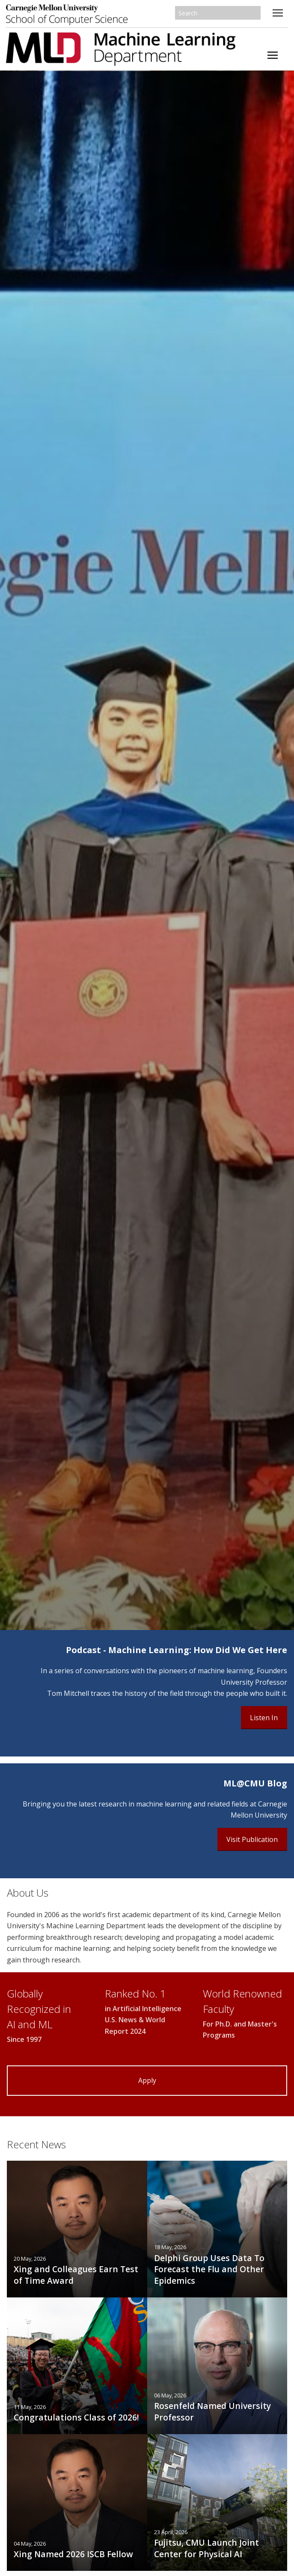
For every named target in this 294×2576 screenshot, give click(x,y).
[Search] (218, 13)
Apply (147, 2080)
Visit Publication (252, 1839)
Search (255, 13)
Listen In (264, 1717)
